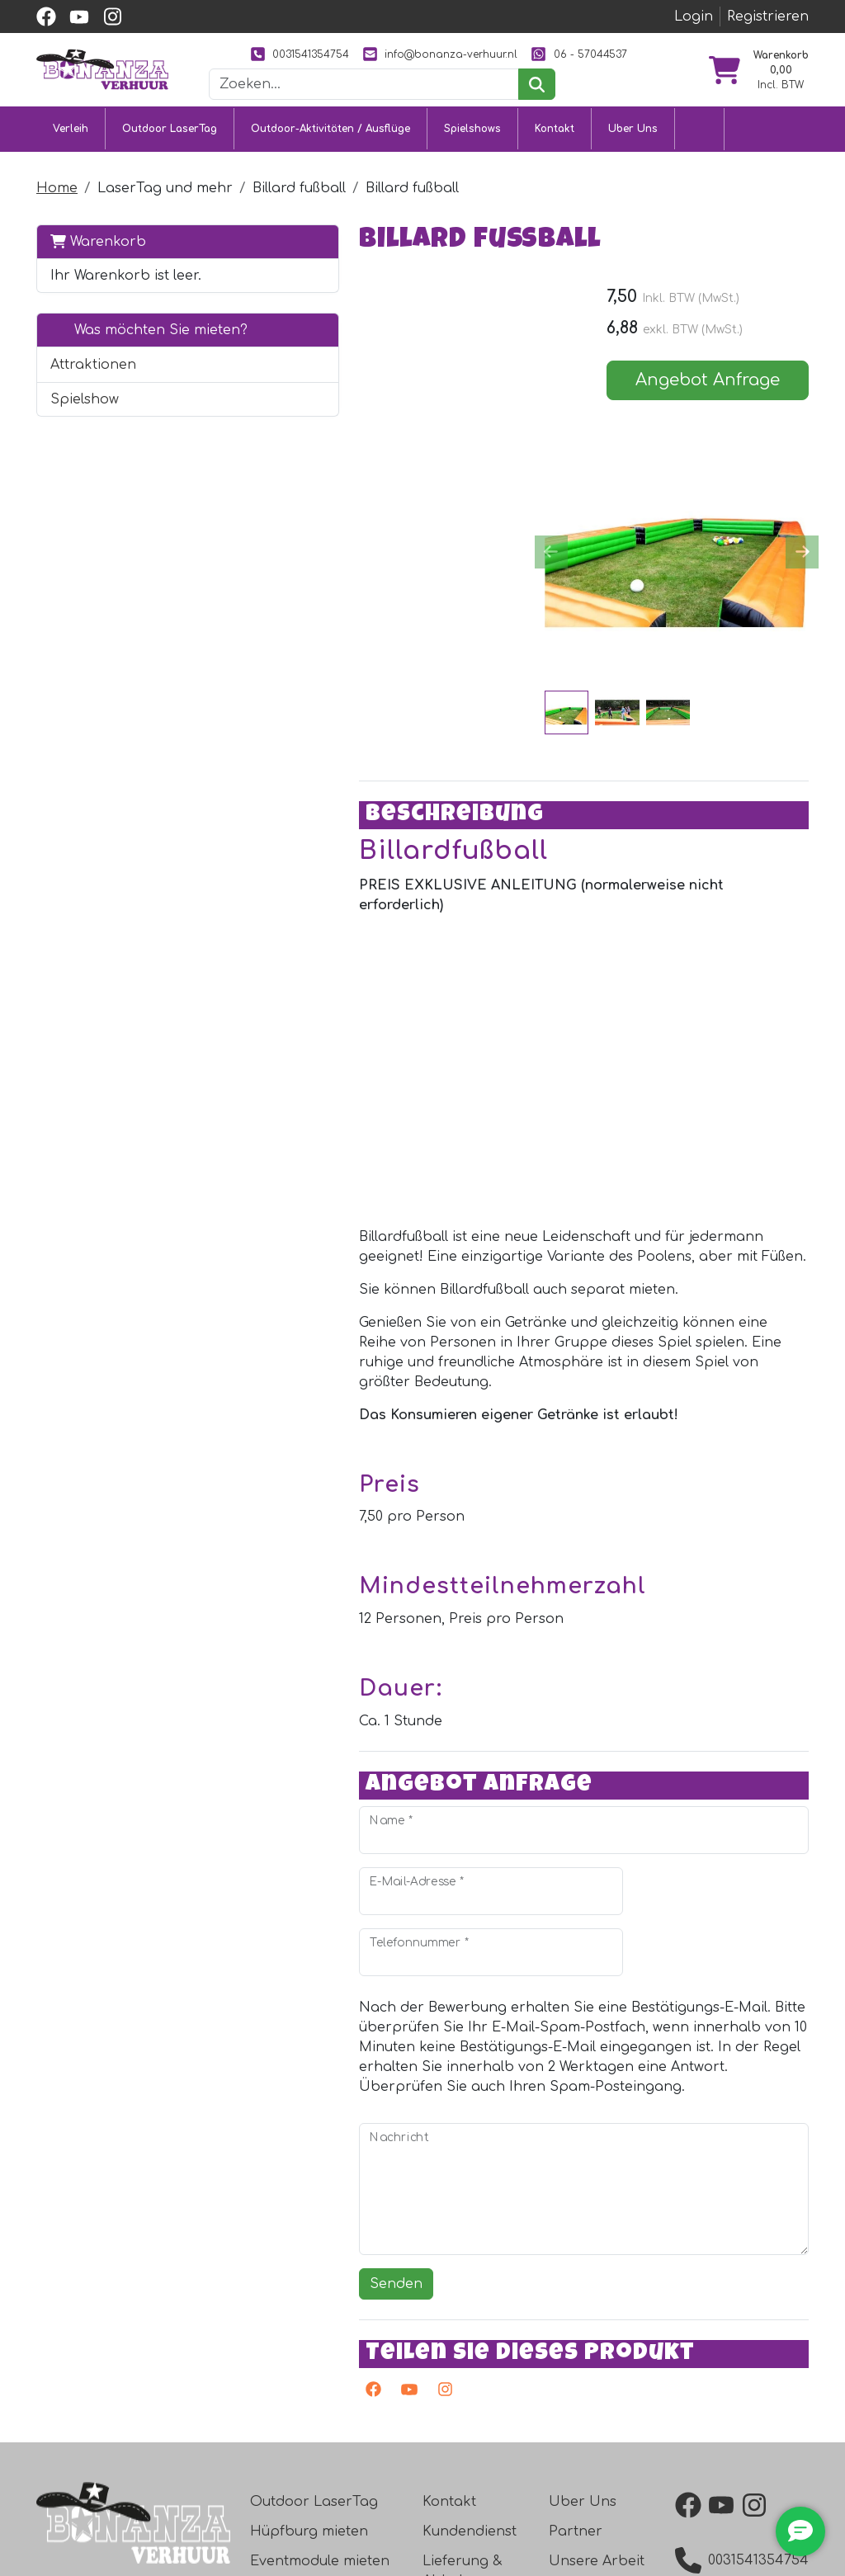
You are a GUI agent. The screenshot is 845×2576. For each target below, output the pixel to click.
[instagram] (112, 16)
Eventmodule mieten (319, 2339)
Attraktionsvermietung (326, 2368)
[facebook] (46, 16)
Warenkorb (98, 268)
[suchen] (578, 113)
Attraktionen (93, 430)
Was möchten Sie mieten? (118, 386)
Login (693, 16)
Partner (575, 2309)
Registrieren (768, 16)
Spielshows (472, 157)
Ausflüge (279, 2398)
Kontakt (554, 157)
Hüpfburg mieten (309, 2309)
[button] (193, 430)
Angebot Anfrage (720, 408)
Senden (271, 2059)
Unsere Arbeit (596, 2339)
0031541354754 (354, 54)
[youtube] (79, 16)
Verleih (70, 157)
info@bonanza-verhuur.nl (494, 54)
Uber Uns (633, 157)
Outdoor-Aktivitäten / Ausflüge (330, 157)
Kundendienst (469, 2309)
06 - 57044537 (438, 83)
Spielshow (84, 465)
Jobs (439, 2438)
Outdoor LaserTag (169, 157)
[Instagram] (316, 2170)
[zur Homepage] (102, 83)
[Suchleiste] (405, 113)
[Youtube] (281, 2170)
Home (57, 214)
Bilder (568, 2368)
